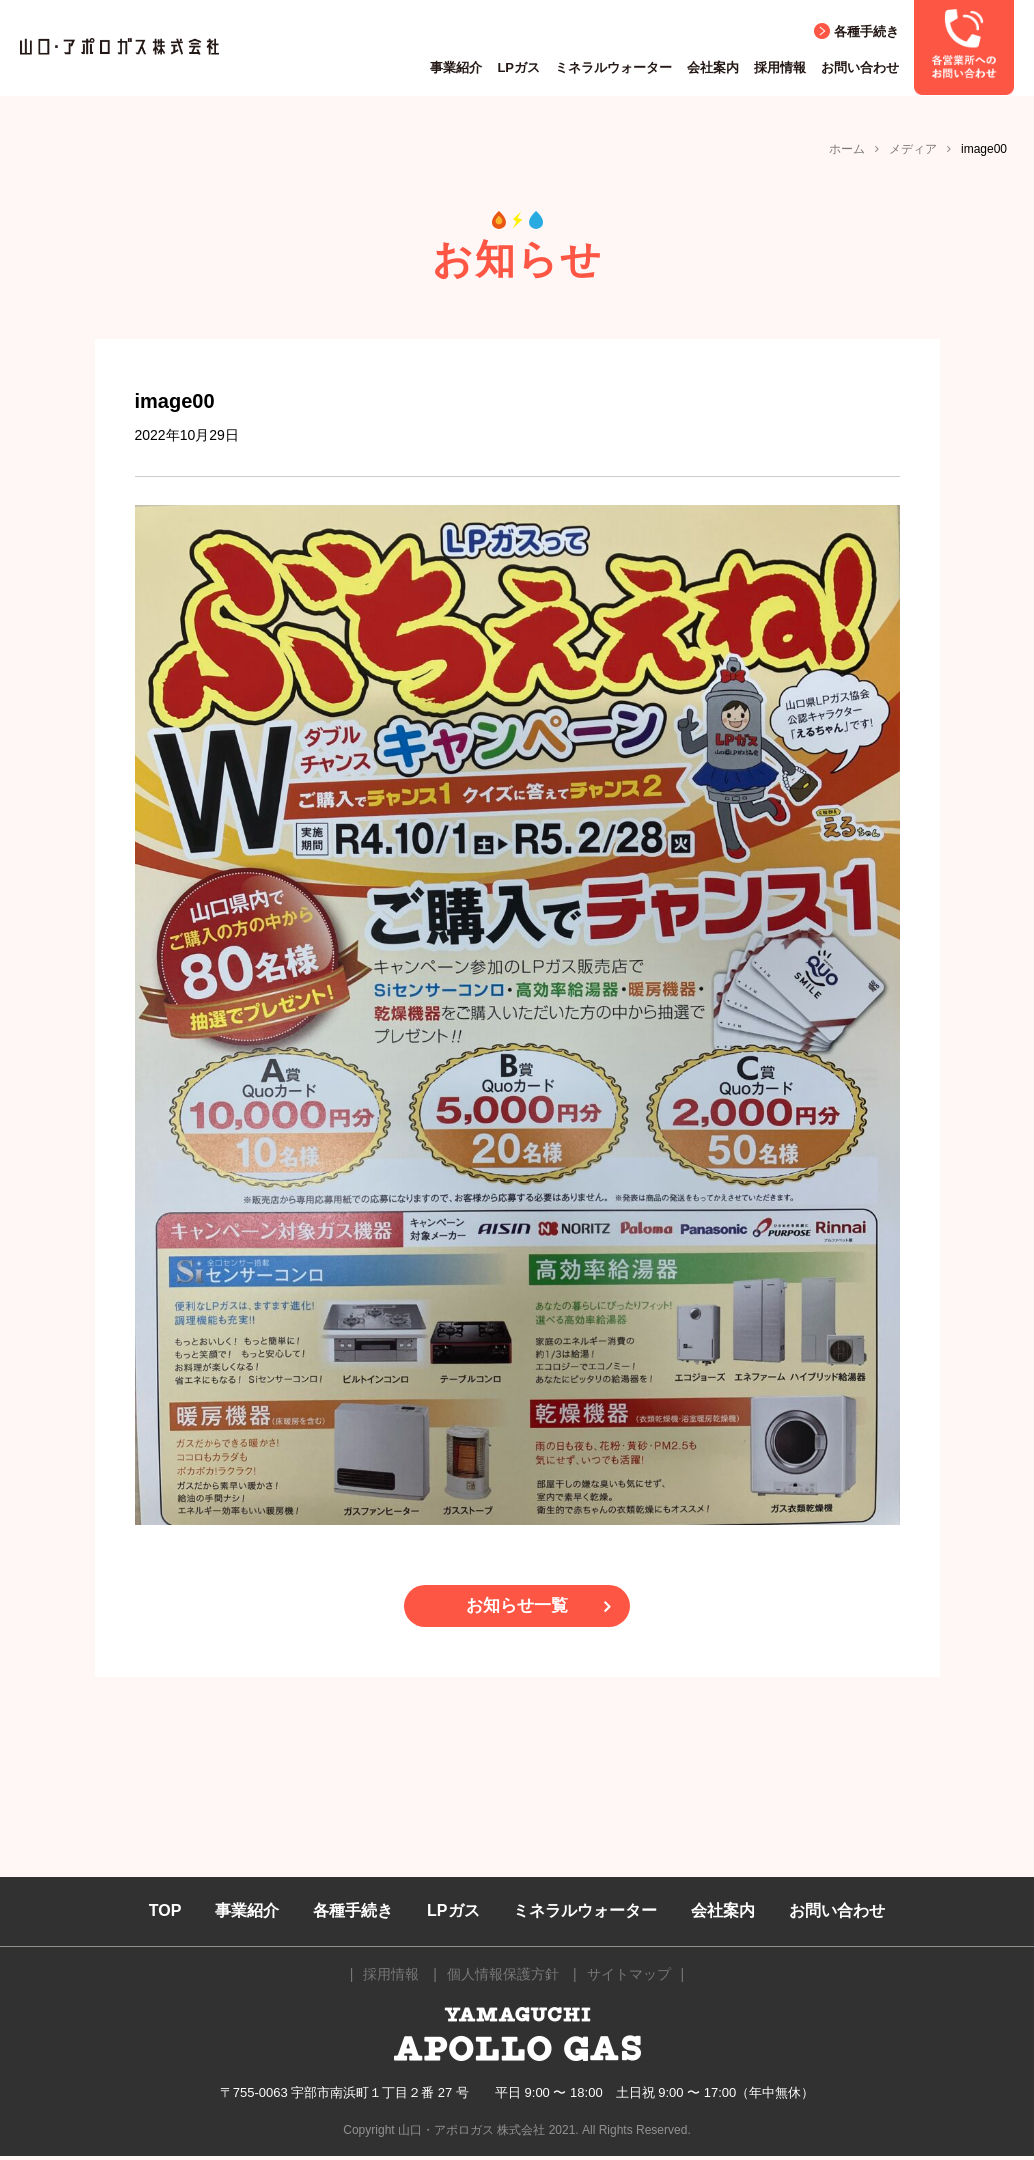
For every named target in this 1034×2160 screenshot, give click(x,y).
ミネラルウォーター (613, 67)
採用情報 (780, 67)
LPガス (518, 67)
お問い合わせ (860, 67)
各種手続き (866, 31)
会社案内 (713, 67)
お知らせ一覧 (517, 1608)
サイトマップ (629, 1978)
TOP (165, 1914)
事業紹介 (456, 67)
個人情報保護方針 (503, 1978)
